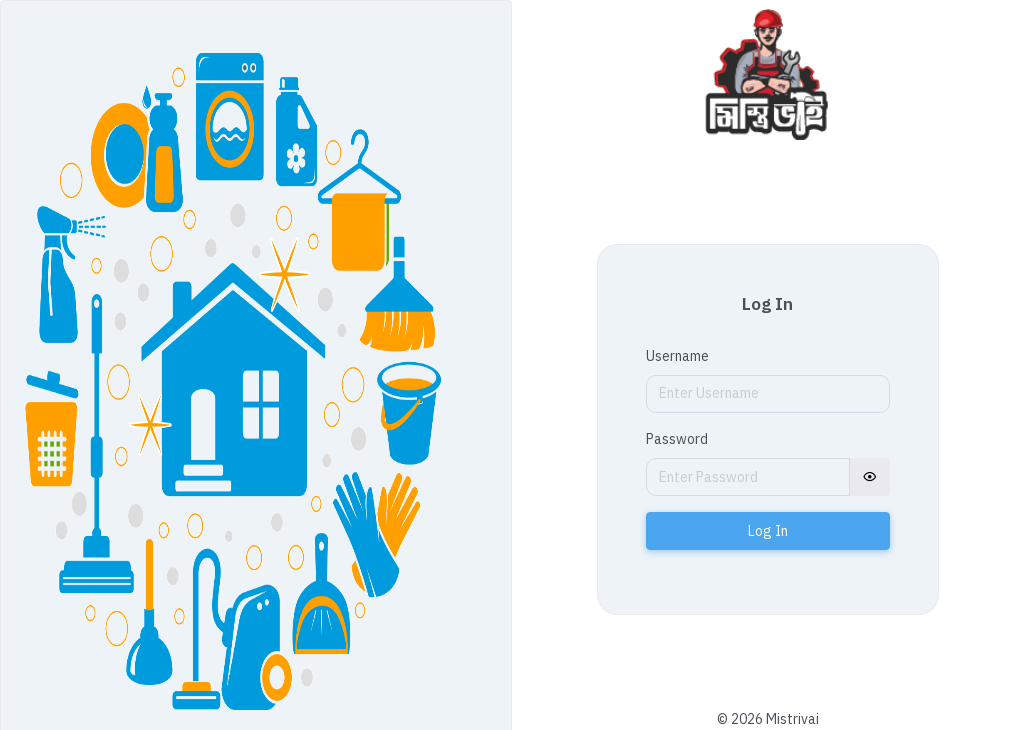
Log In (768, 531)
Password (677, 439)
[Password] (747, 477)
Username (677, 356)
